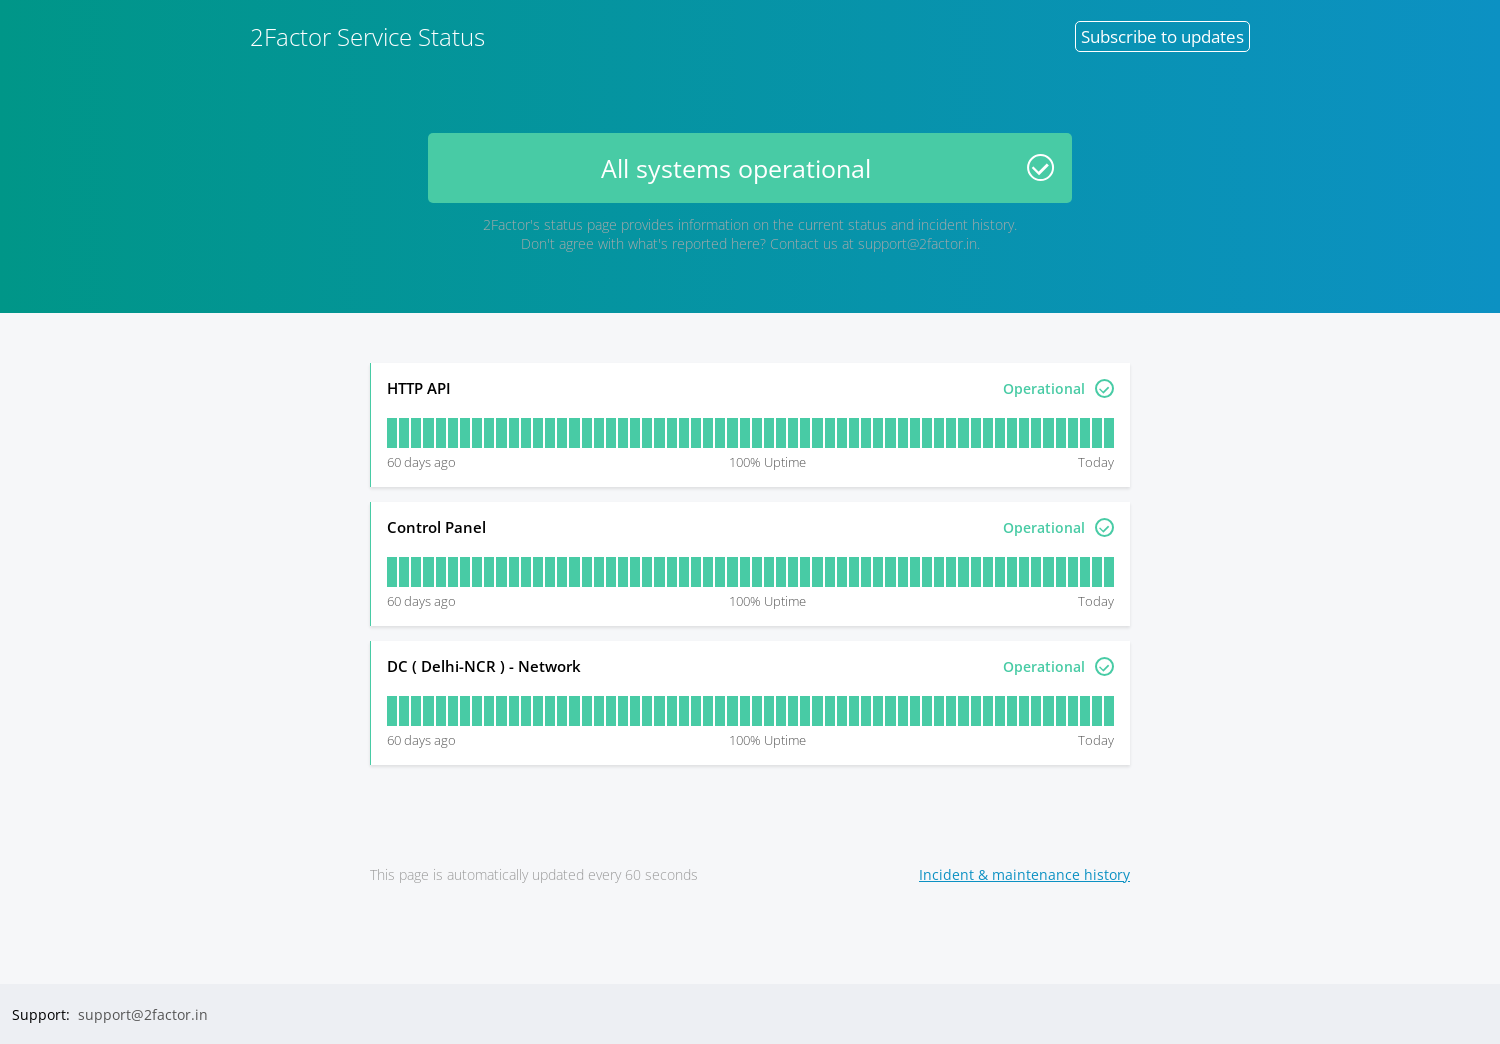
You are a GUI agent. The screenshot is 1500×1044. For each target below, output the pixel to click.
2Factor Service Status (367, 36)
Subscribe (1162, 36)
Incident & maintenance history (1024, 874)
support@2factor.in (917, 243)
